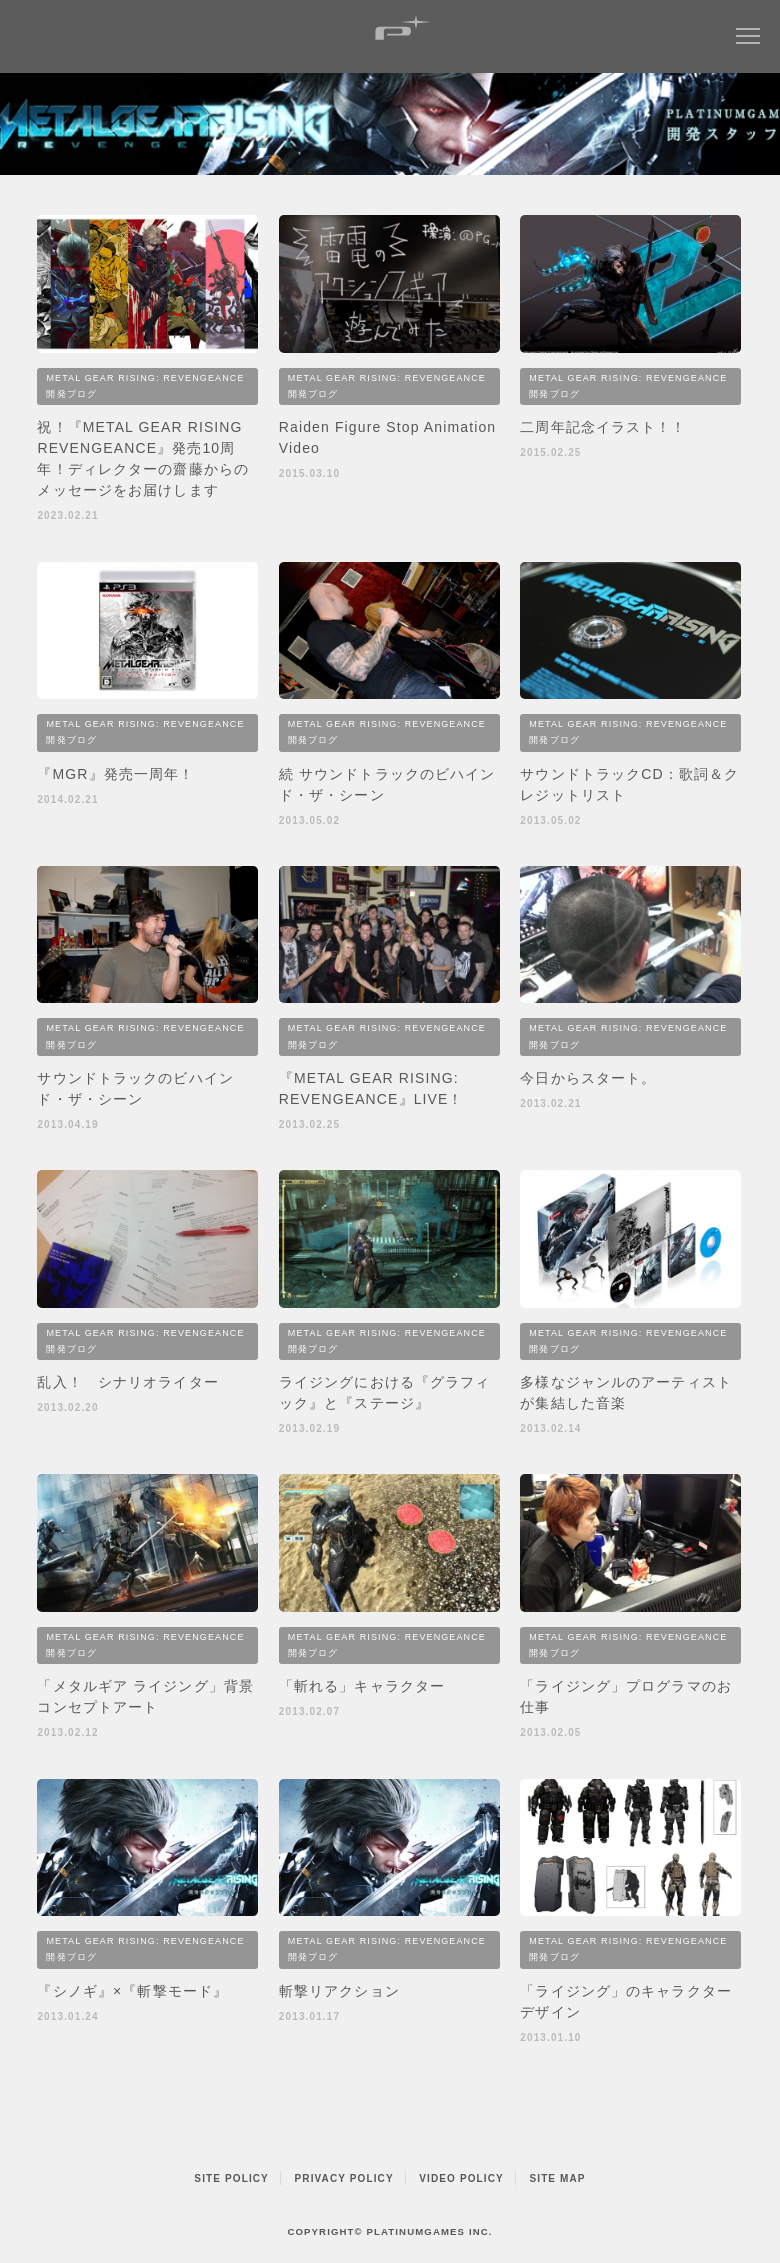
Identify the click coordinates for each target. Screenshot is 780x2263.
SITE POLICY (231, 2178)
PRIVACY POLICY (344, 2178)
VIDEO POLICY (461, 2178)
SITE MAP (557, 2178)
